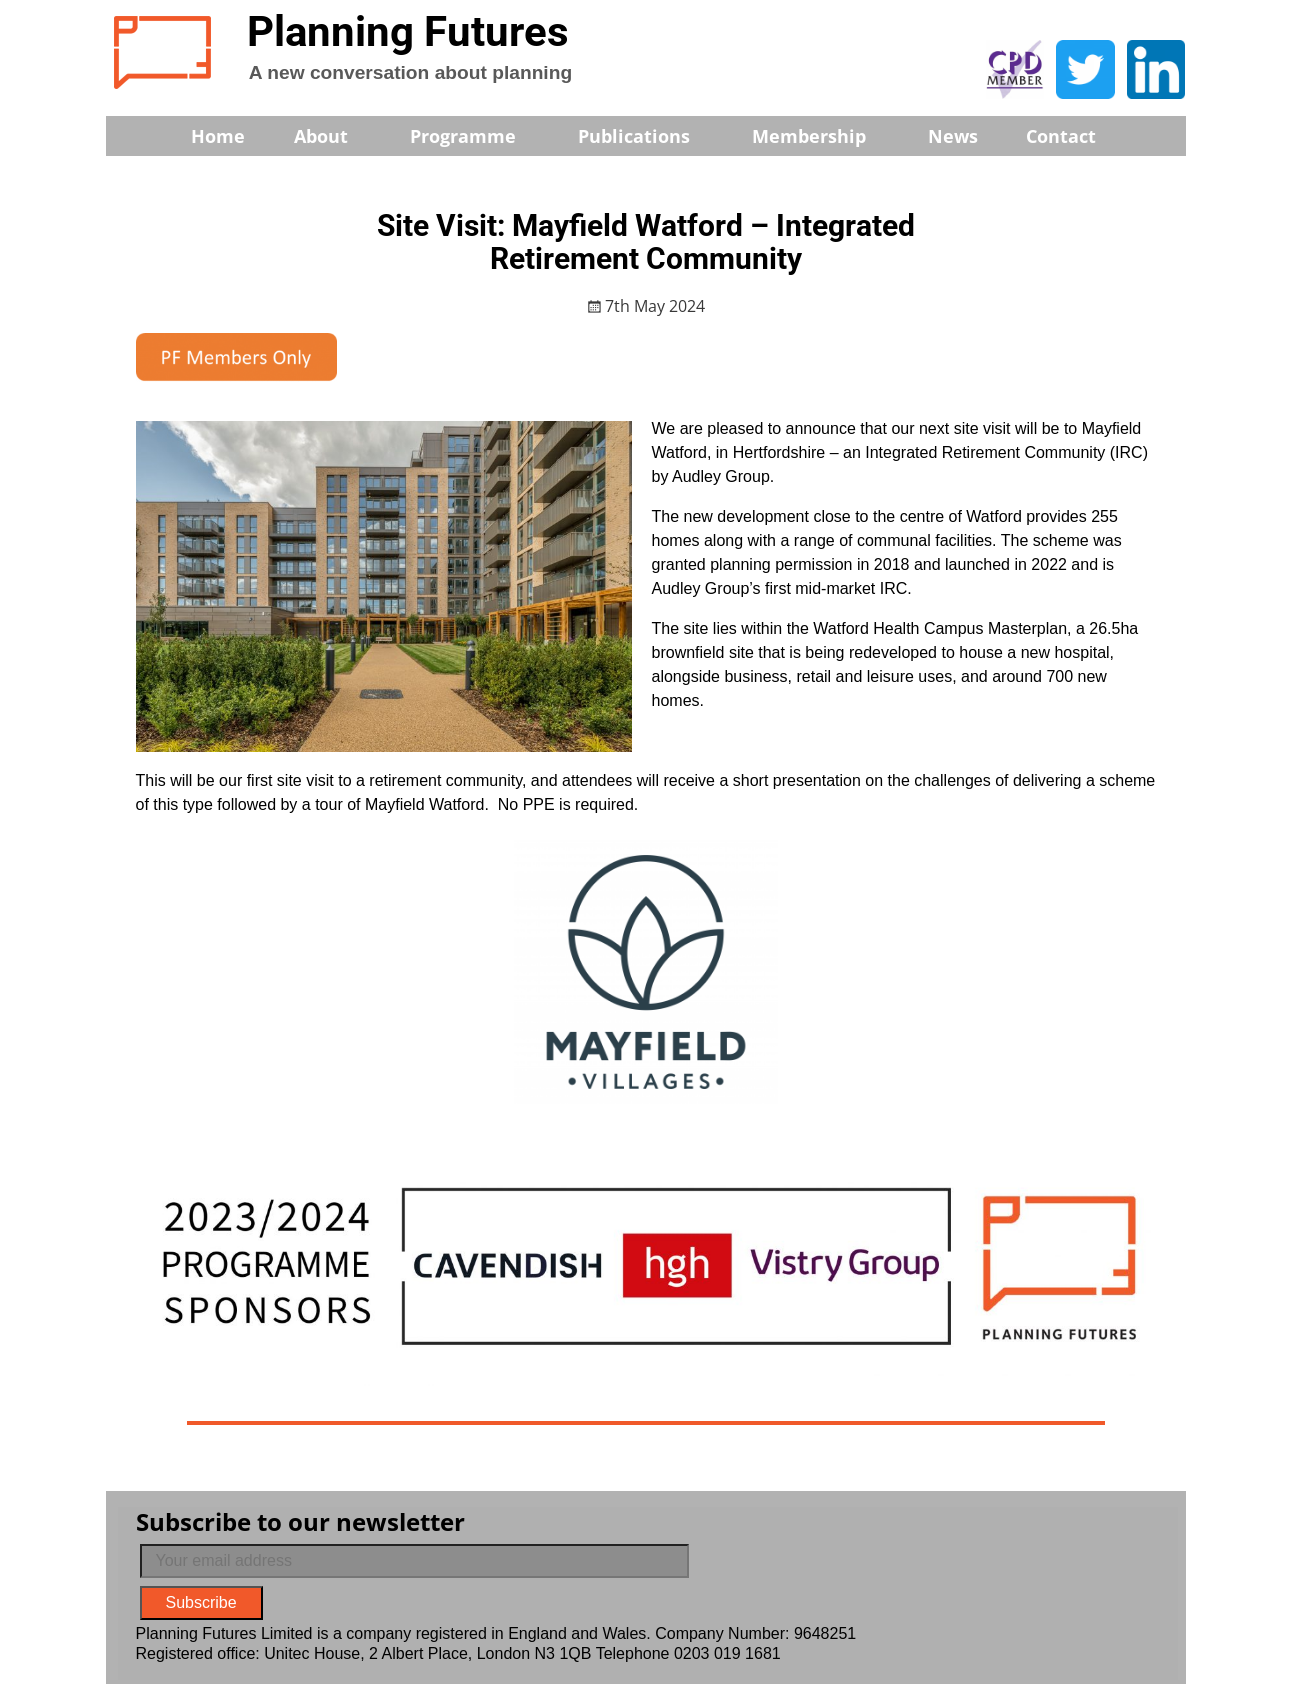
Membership (822, 136)
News (953, 136)
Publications (647, 136)
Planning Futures (408, 31)
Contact (1061, 136)
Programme (476, 136)
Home (218, 136)
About (334, 136)
